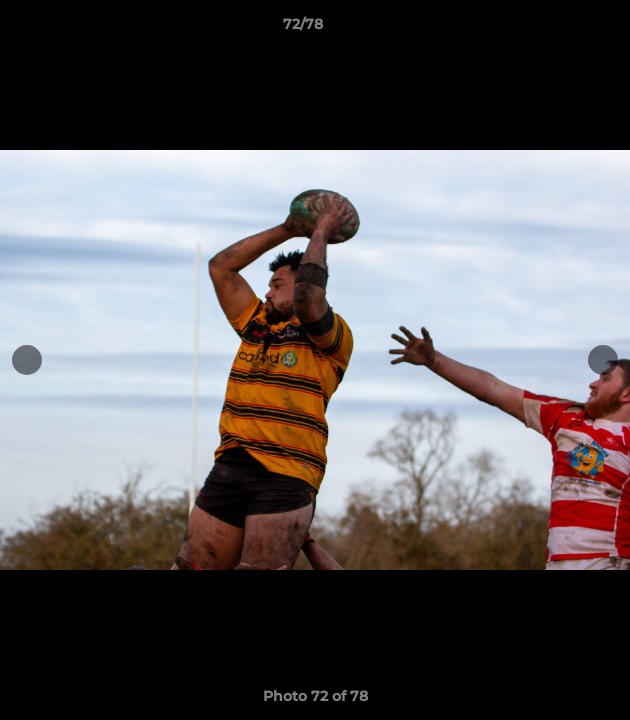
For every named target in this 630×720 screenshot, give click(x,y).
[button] (558, 29)
